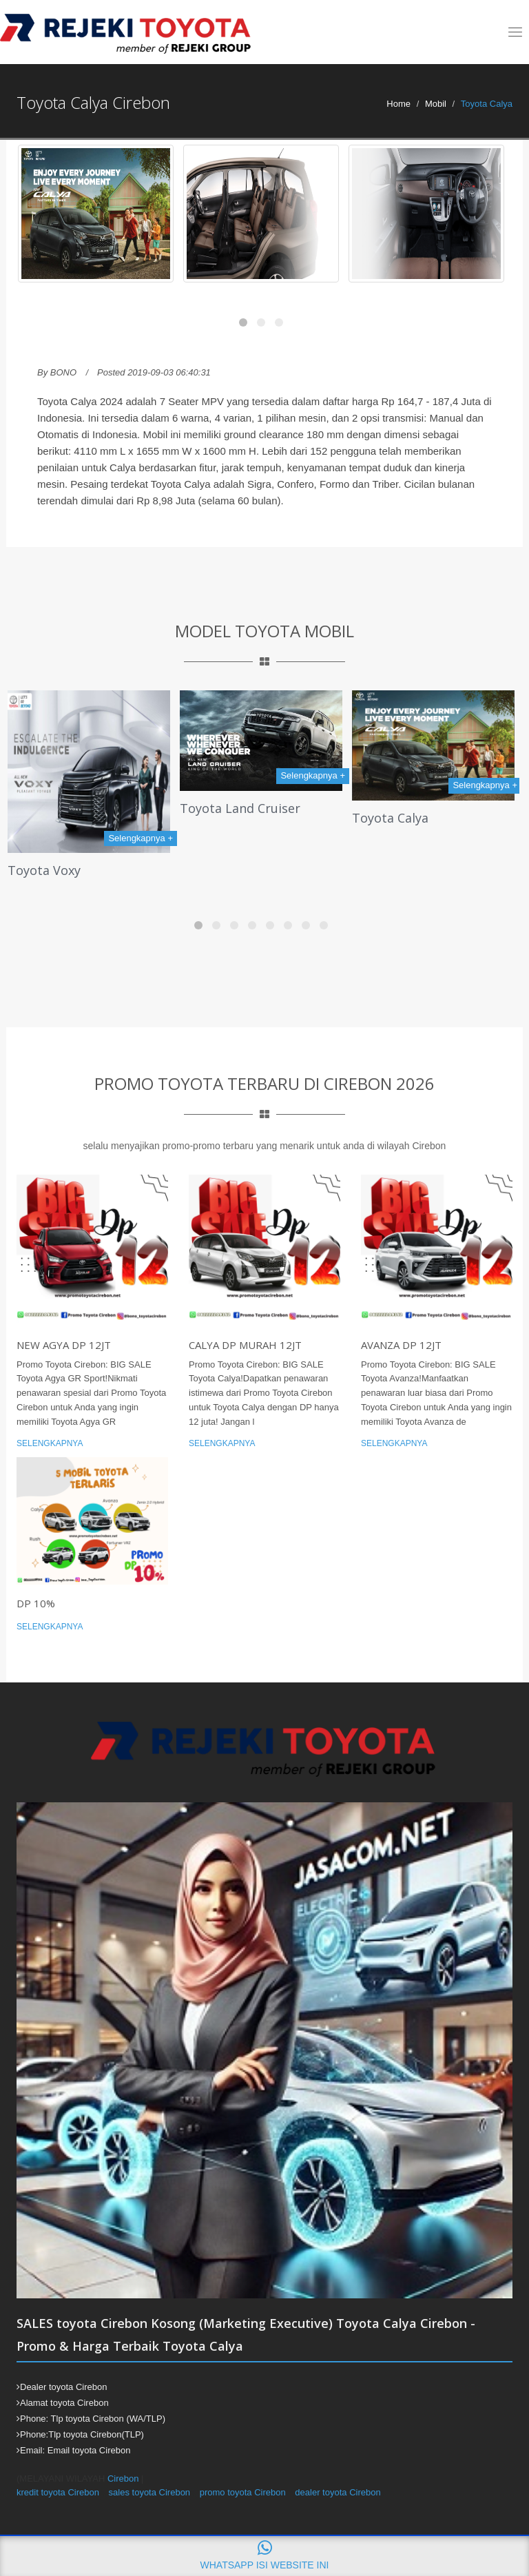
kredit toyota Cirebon (58, 2492)
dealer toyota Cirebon (337, 2492)
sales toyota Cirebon (150, 2492)
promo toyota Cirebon (243, 2492)
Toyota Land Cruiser (240, 808)
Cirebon (123, 2478)
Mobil (435, 104)
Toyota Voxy (44, 870)
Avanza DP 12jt (401, 1345)
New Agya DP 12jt (64, 1345)
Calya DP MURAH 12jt (245, 1345)
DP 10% (36, 1603)
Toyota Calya (390, 818)
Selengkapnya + (140, 838)
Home (398, 104)
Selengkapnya (50, 1443)
